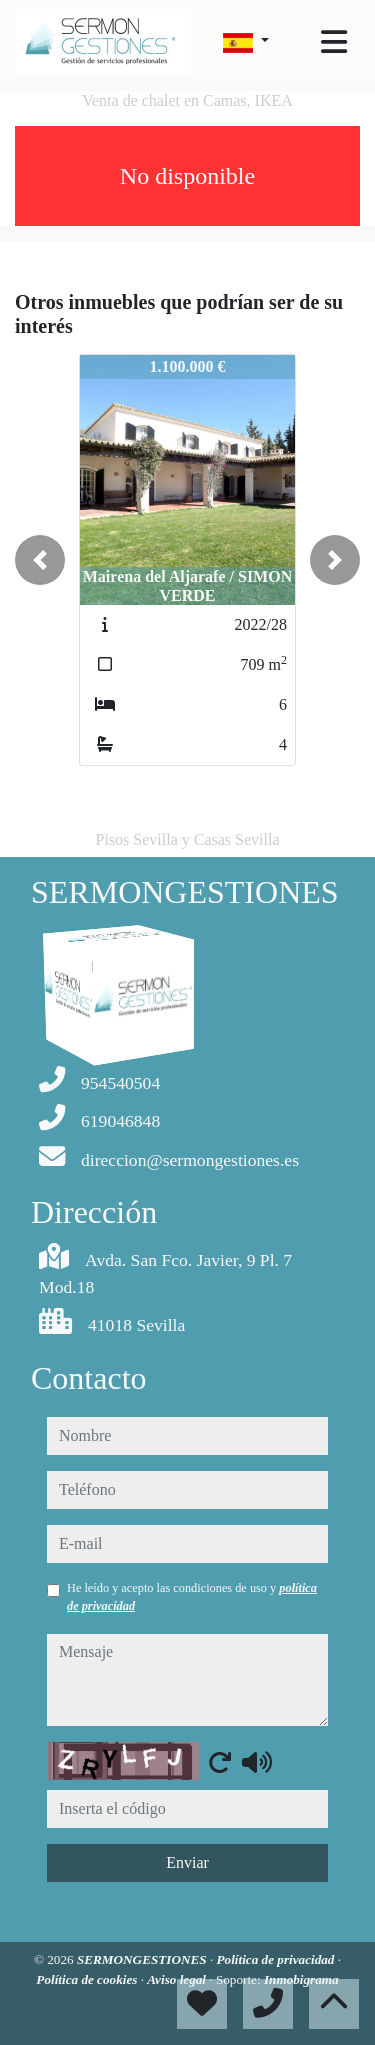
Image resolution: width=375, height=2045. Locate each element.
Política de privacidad (277, 1959)
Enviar (187, 1862)
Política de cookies (88, 1979)
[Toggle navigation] (334, 42)
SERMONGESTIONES (143, 1959)
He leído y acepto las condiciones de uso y (192, 1597)
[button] (40, 560)
